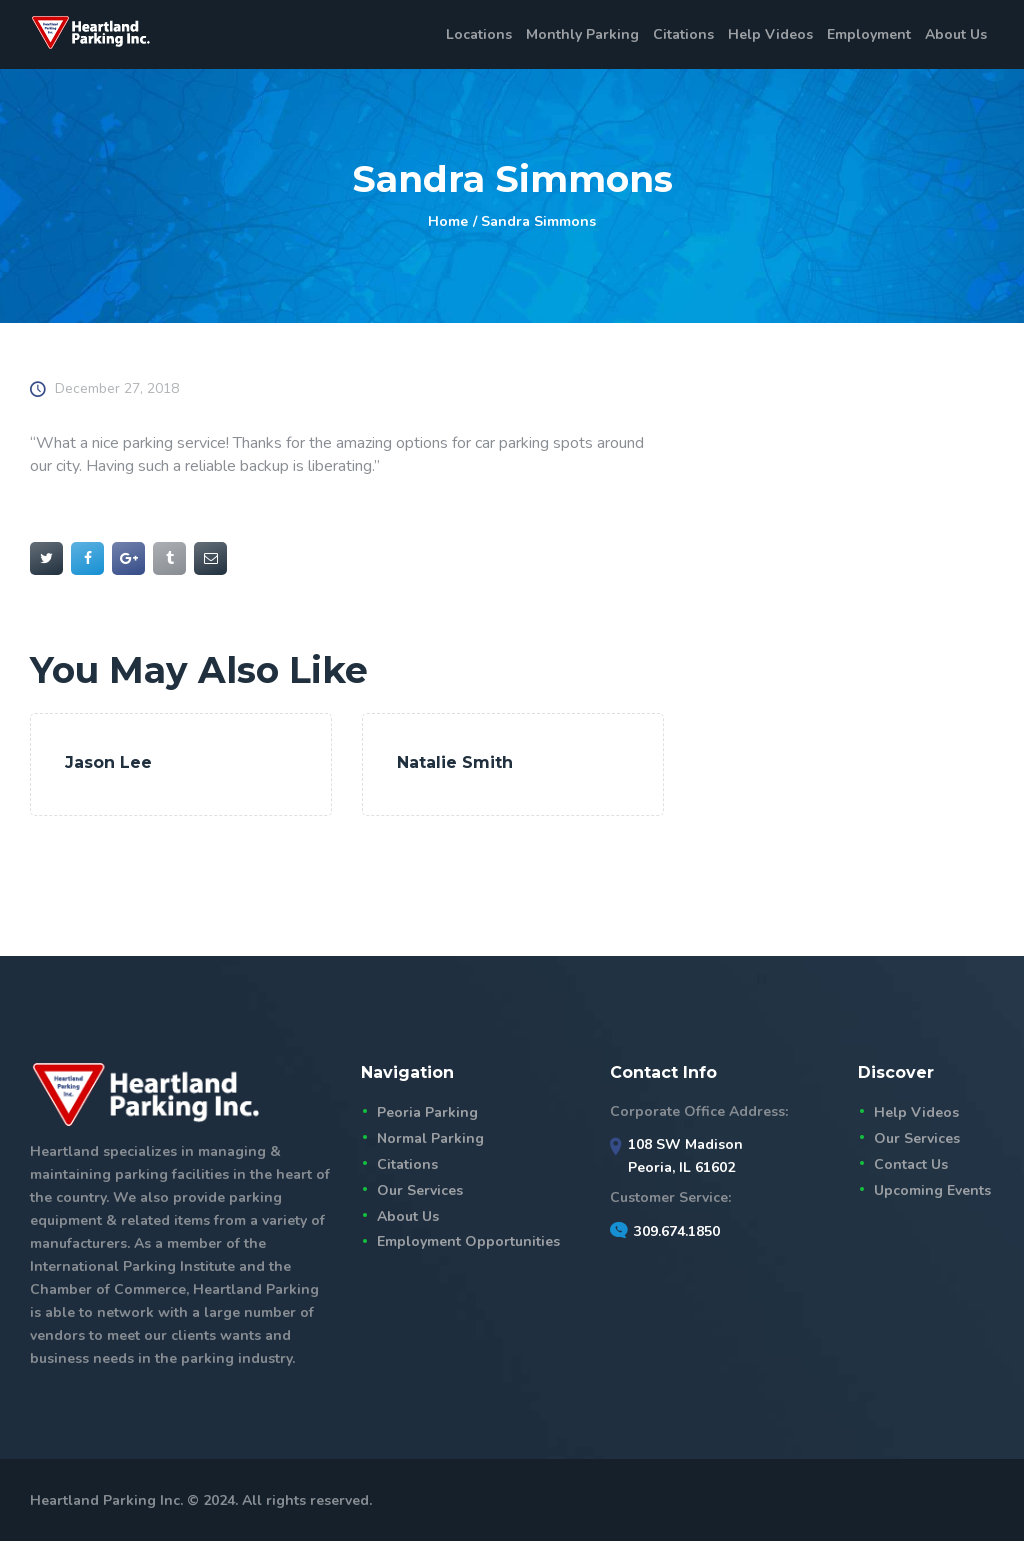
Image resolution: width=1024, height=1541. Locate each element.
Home (448, 221)
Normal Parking (430, 1138)
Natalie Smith (455, 762)
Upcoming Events (932, 1190)
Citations (407, 1164)
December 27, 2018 (117, 388)
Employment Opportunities (468, 1241)
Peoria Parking (427, 1112)
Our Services (420, 1190)
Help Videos (916, 1112)
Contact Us (911, 1164)
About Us (408, 1216)
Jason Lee (108, 762)
